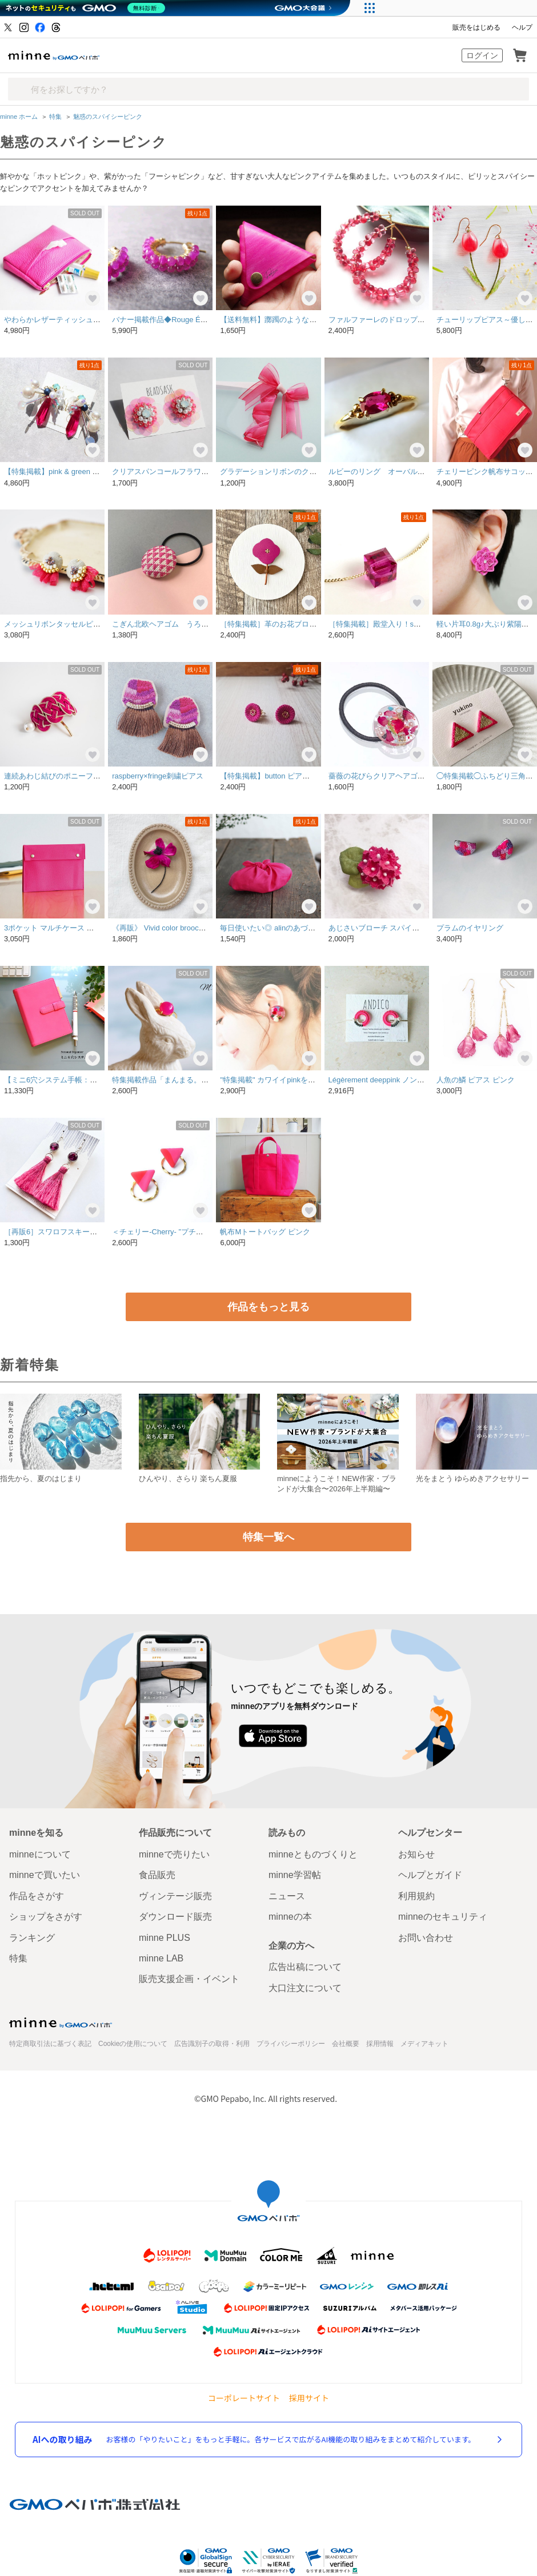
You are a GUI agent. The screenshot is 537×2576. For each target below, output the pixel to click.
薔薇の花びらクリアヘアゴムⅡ (380, 775)
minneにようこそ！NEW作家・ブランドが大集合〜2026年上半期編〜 (336, 1482)
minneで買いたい (44, 1874)
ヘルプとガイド (430, 1874)
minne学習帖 (294, 1874)
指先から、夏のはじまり (41, 1477)
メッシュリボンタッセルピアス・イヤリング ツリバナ (97, 623)
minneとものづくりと (313, 1852)
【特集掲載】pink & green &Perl (57, 471)
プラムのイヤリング (469, 927)
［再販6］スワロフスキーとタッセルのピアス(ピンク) (94, 1230)
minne (60, 2021)
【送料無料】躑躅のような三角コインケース (294, 319)
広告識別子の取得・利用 (212, 2043)
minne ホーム (19, 116)
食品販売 (157, 1874)
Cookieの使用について (132, 2043)
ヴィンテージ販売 (175, 1894)
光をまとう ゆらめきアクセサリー (473, 1477)
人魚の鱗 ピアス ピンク (475, 1078)
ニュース (286, 1894)
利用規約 (416, 1894)
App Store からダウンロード (272, 1734)
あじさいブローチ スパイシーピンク (389, 927)
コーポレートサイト (244, 2396)
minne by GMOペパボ (53, 55)
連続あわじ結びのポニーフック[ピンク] (69, 775)
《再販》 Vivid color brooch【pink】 (171, 927)
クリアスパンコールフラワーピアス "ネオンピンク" (197, 471)
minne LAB (161, 1956)
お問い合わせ (425, 1936)
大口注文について (305, 1986)
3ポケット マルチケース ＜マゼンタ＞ (67, 927)
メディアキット (424, 2043)
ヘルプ (522, 27)
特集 (55, 116)
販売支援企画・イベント (189, 1978)
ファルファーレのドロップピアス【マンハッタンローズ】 (425, 319)
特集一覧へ (268, 1536)
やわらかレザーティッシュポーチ (59, 319)
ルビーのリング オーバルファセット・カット (406, 471)
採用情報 (380, 2043)
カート (520, 55)
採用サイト (309, 2396)
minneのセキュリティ (442, 1915)
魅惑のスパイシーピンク (107, 116)
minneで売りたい (174, 1852)
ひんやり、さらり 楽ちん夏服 (188, 1477)
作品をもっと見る (268, 1305)
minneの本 (290, 1915)
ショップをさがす (45, 1915)
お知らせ (416, 1852)
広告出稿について (305, 1966)
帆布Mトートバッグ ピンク (265, 1126)
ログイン (482, 55)
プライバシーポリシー (291, 2043)
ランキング (32, 1936)
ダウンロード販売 (175, 1915)
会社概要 (345, 2043)
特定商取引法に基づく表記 (50, 2043)
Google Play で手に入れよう (359, 1734)
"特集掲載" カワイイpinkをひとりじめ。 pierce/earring (309, 1078)
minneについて (40, 1852)
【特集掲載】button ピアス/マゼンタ (280, 775)
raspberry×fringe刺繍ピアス (157, 775)
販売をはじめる (476, 27)
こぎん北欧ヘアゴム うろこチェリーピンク (186, 623)
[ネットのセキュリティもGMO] (88, 8)
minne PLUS (164, 1936)
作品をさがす (36, 1894)
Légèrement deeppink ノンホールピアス (394, 1078)
